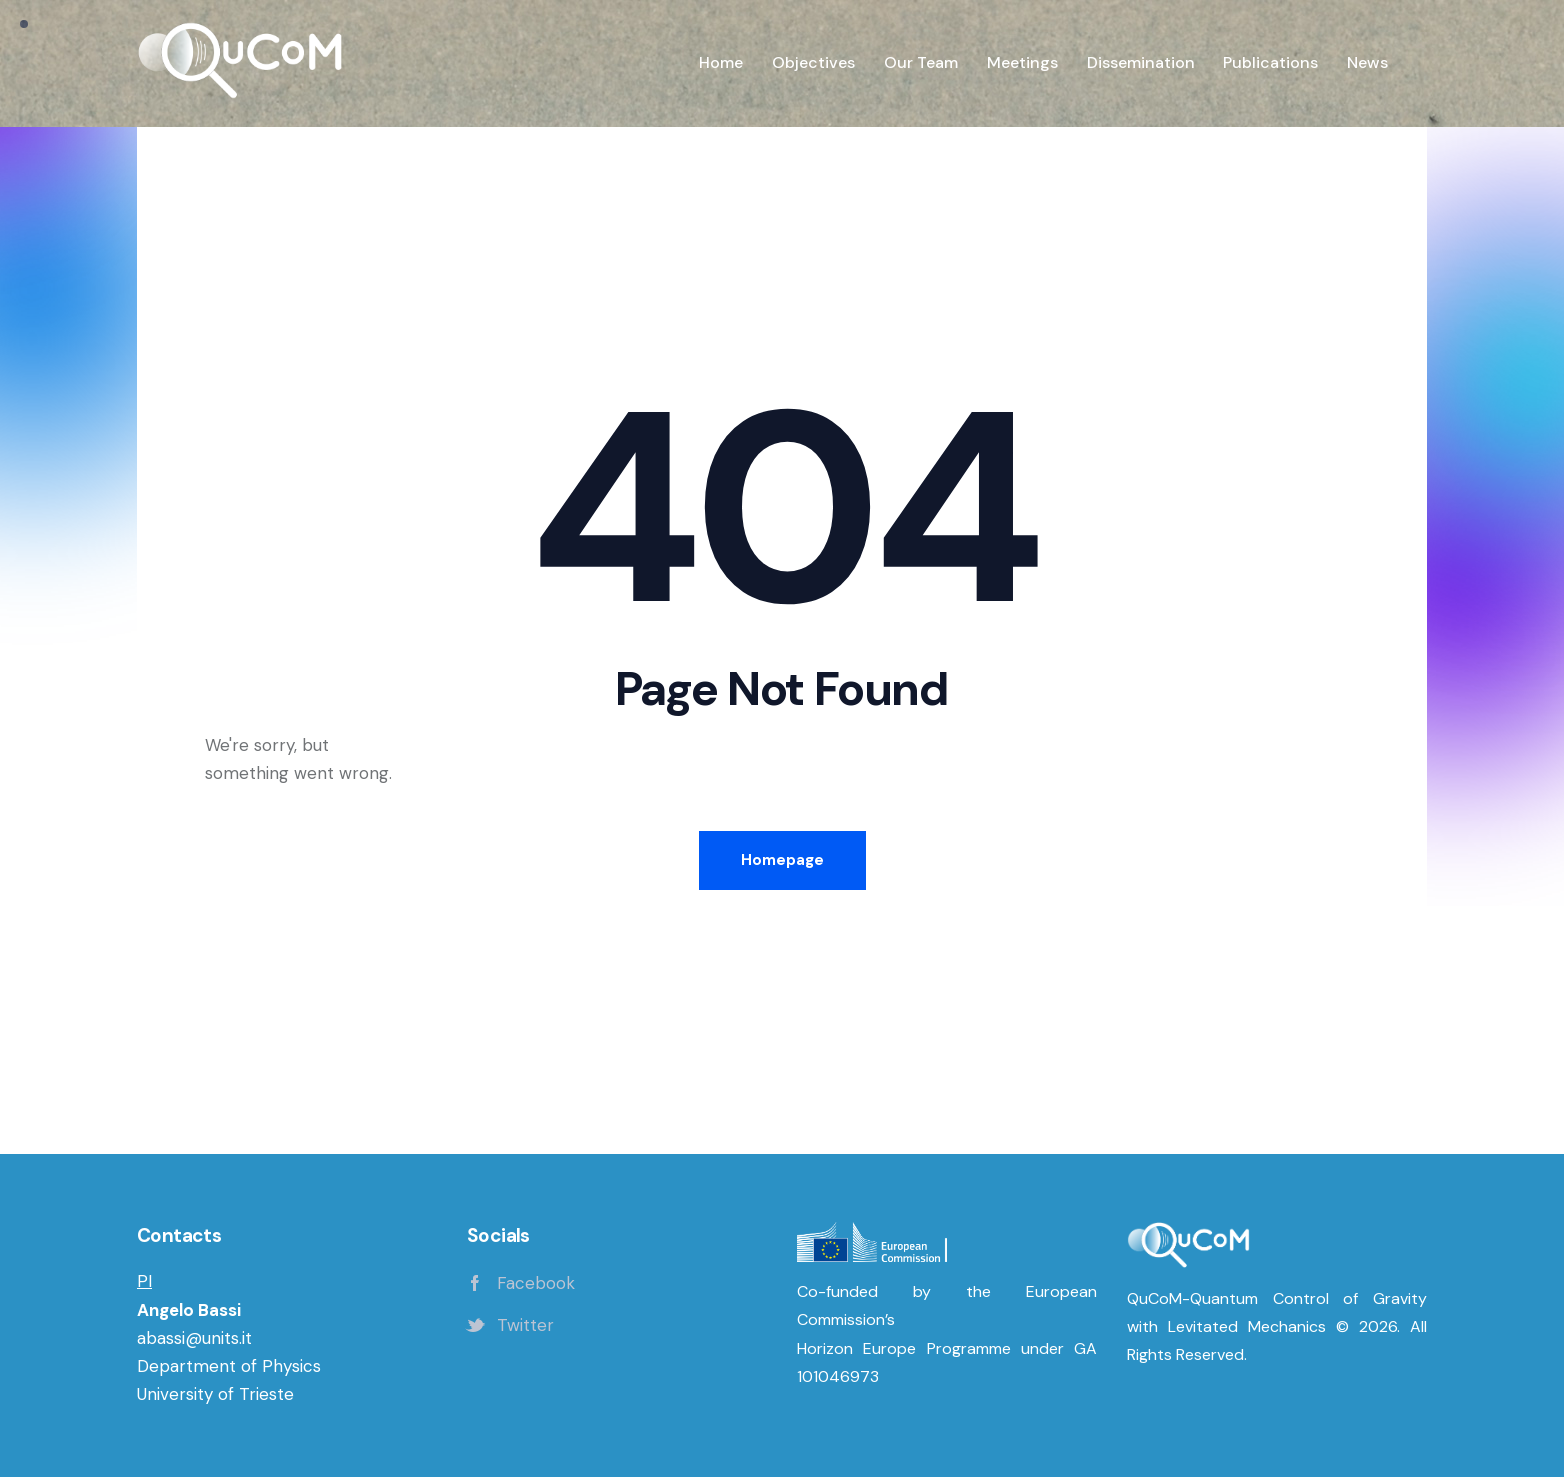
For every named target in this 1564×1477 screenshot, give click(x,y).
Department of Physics (229, 1366)
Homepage (782, 860)
